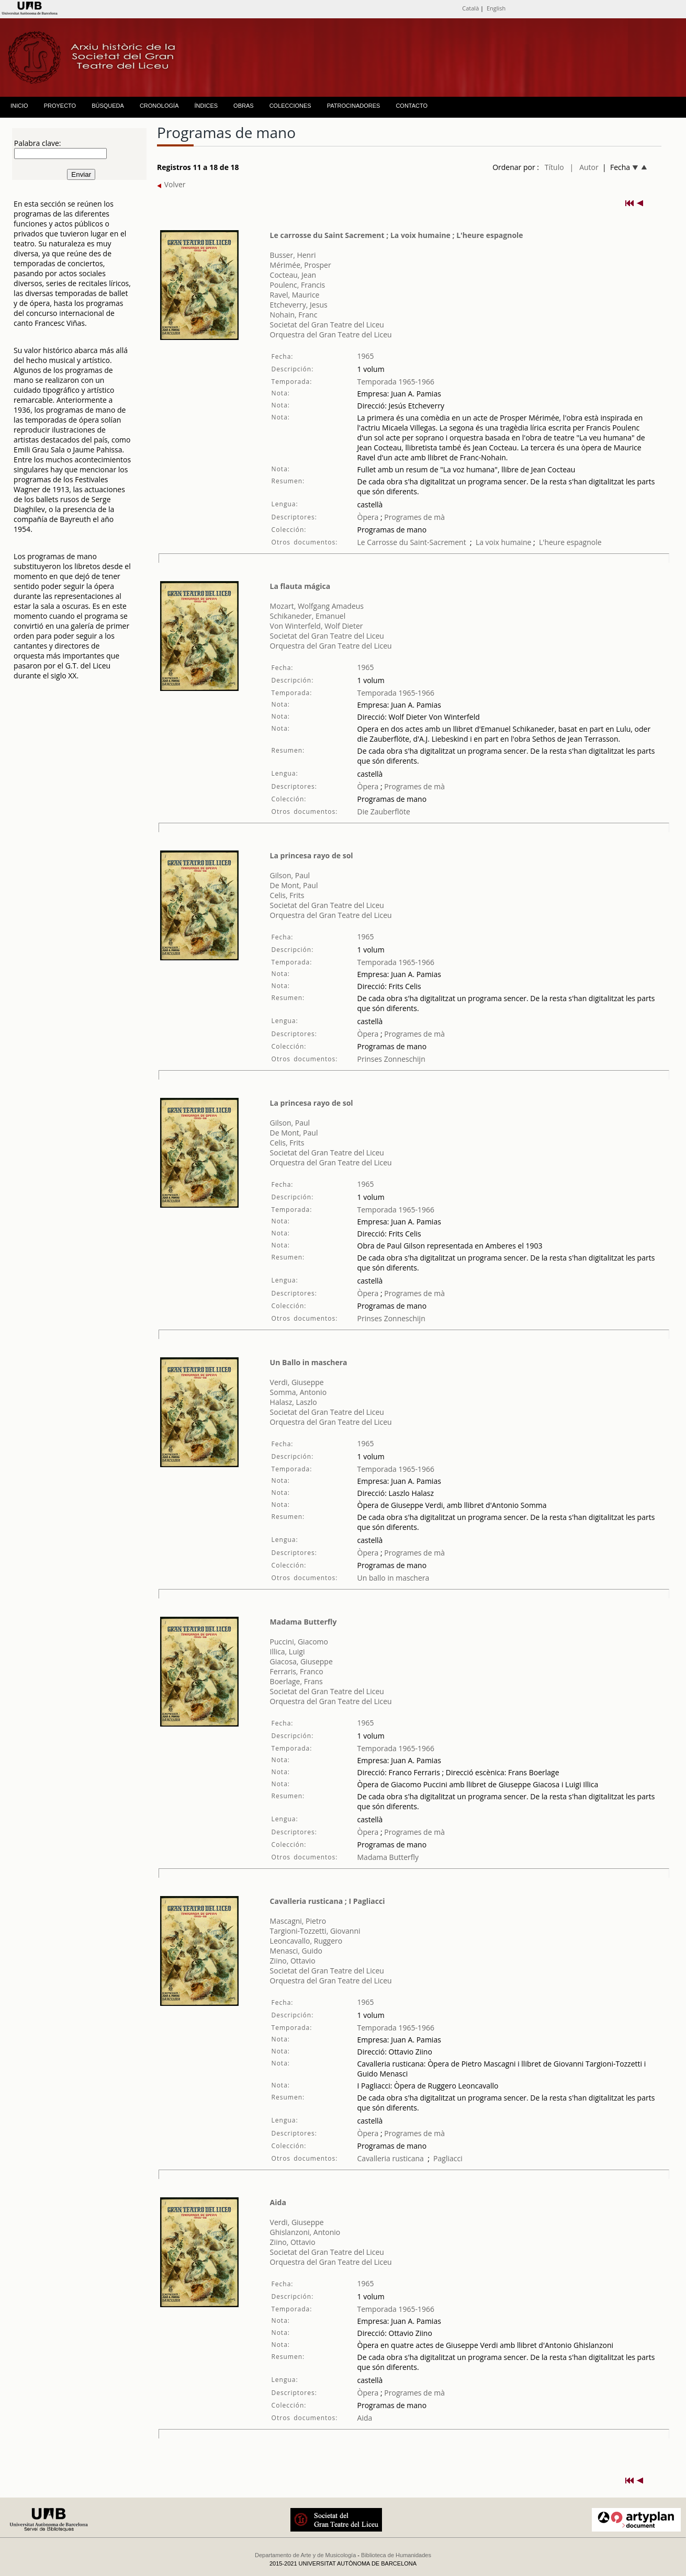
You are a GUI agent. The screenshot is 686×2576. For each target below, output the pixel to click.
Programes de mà (414, 517)
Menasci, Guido (296, 1951)
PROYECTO (60, 106)
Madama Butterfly (303, 1622)
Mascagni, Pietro (298, 1921)
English (496, 8)
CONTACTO (412, 106)
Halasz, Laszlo (293, 1402)
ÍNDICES (206, 106)
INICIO (19, 106)
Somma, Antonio (298, 1392)
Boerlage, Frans (296, 1681)
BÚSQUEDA (108, 106)
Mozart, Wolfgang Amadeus (317, 606)
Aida (278, 2202)
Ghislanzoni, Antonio (305, 2232)
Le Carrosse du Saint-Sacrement (411, 542)
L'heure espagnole (570, 542)
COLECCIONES (290, 106)
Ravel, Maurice (295, 295)
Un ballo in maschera (393, 1578)
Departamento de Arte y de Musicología (305, 2555)
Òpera (368, 517)
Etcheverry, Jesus (299, 305)
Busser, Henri (293, 255)
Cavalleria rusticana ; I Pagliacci (327, 1901)
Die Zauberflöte (383, 811)
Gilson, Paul (290, 875)
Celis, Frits (287, 895)
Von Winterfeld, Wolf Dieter (316, 626)
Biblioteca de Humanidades (396, 2555)
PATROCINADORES (353, 106)
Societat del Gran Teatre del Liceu (327, 325)
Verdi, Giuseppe (297, 1382)
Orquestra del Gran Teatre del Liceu (331, 334)
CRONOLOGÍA (159, 106)
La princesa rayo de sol (311, 855)
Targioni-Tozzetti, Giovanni (315, 1931)
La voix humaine (504, 542)
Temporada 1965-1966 (396, 382)
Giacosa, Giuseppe (301, 1661)
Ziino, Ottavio (293, 1961)
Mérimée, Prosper (300, 265)
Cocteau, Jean (293, 275)
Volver (171, 184)
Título (554, 167)
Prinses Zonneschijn (391, 1059)
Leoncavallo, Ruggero (306, 1941)
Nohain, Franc (294, 315)
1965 (365, 356)
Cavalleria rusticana (390, 2158)
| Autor (584, 167)
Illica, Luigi (287, 1651)
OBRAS (243, 106)
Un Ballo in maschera (308, 1362)
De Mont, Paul (294, 885)
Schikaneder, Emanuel (308, 616)
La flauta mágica (300, 586)
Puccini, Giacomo (299, 1642)
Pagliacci (448, 2158)
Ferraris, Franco (296, 1671)
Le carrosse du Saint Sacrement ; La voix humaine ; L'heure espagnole (396, 235)
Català (470, 8)
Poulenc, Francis (297, 285)
